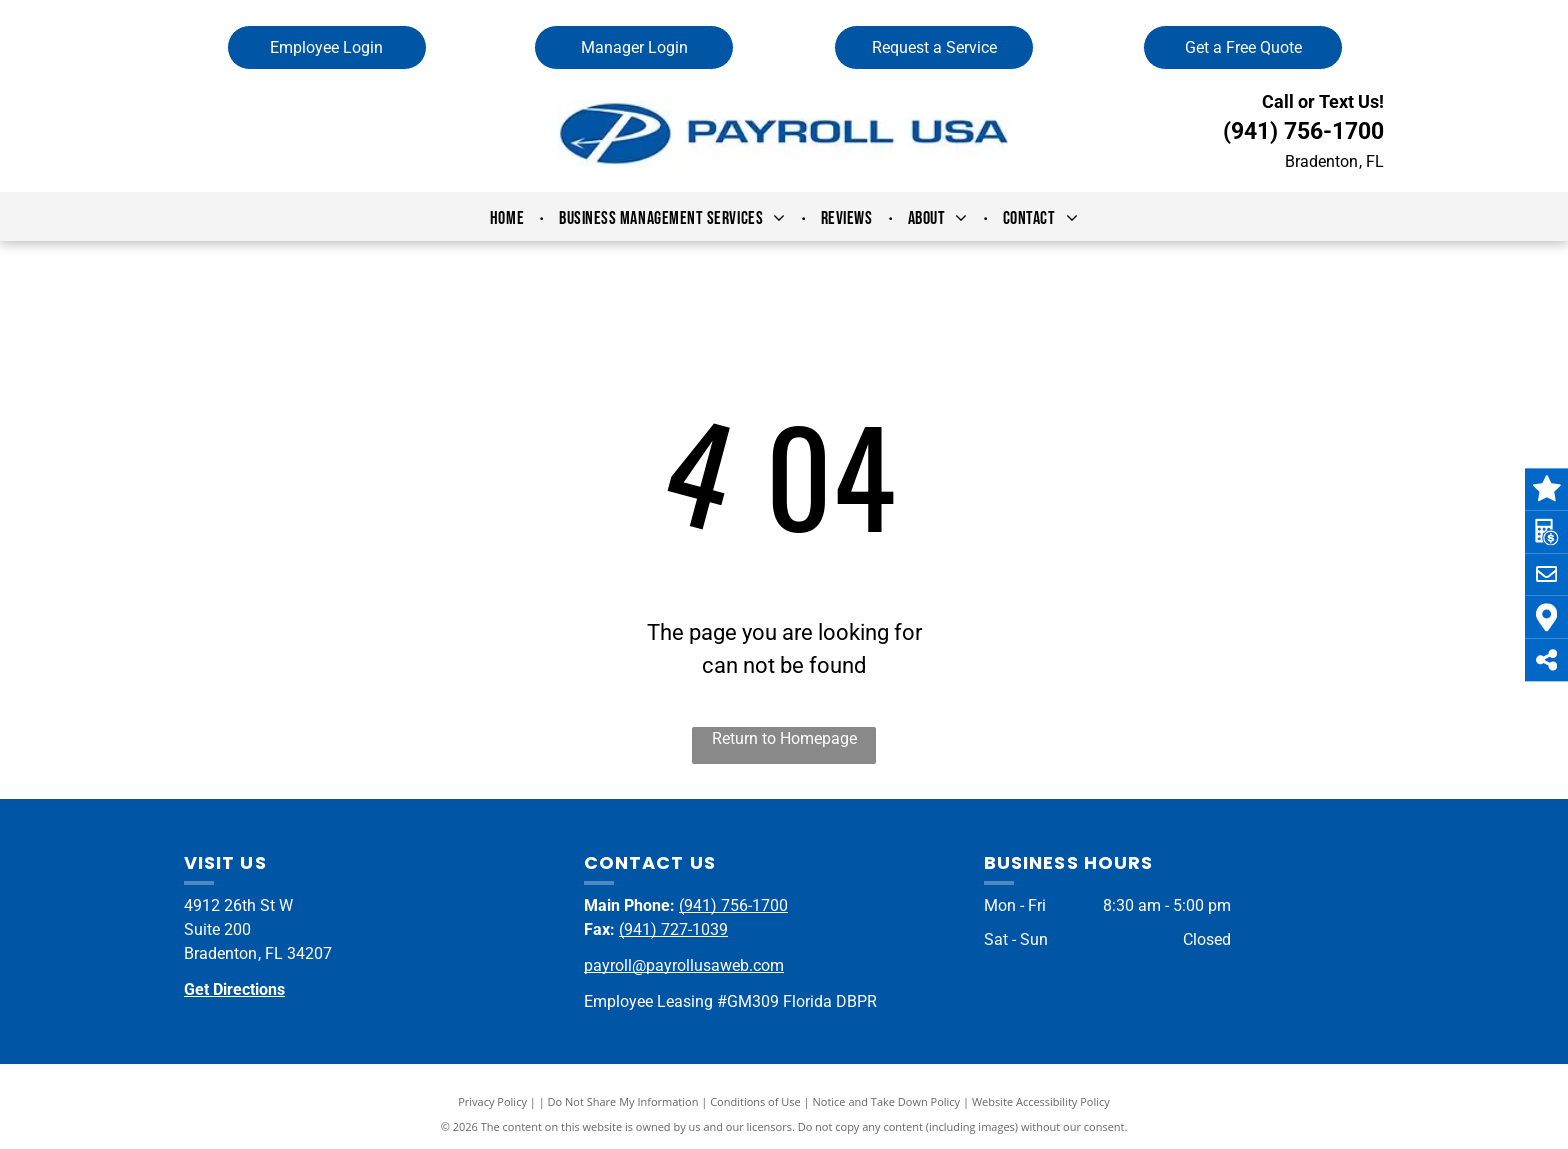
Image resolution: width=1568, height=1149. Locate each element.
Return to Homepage (784, 738)
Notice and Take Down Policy (887, 1101)
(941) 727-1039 (673, 929)
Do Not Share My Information (623, 1101)
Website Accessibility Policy (1041, 1101)
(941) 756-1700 (1303, 131)
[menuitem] (509, 218)
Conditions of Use (755, 1101)
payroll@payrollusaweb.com (684, 965)
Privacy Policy (492, 1101)
